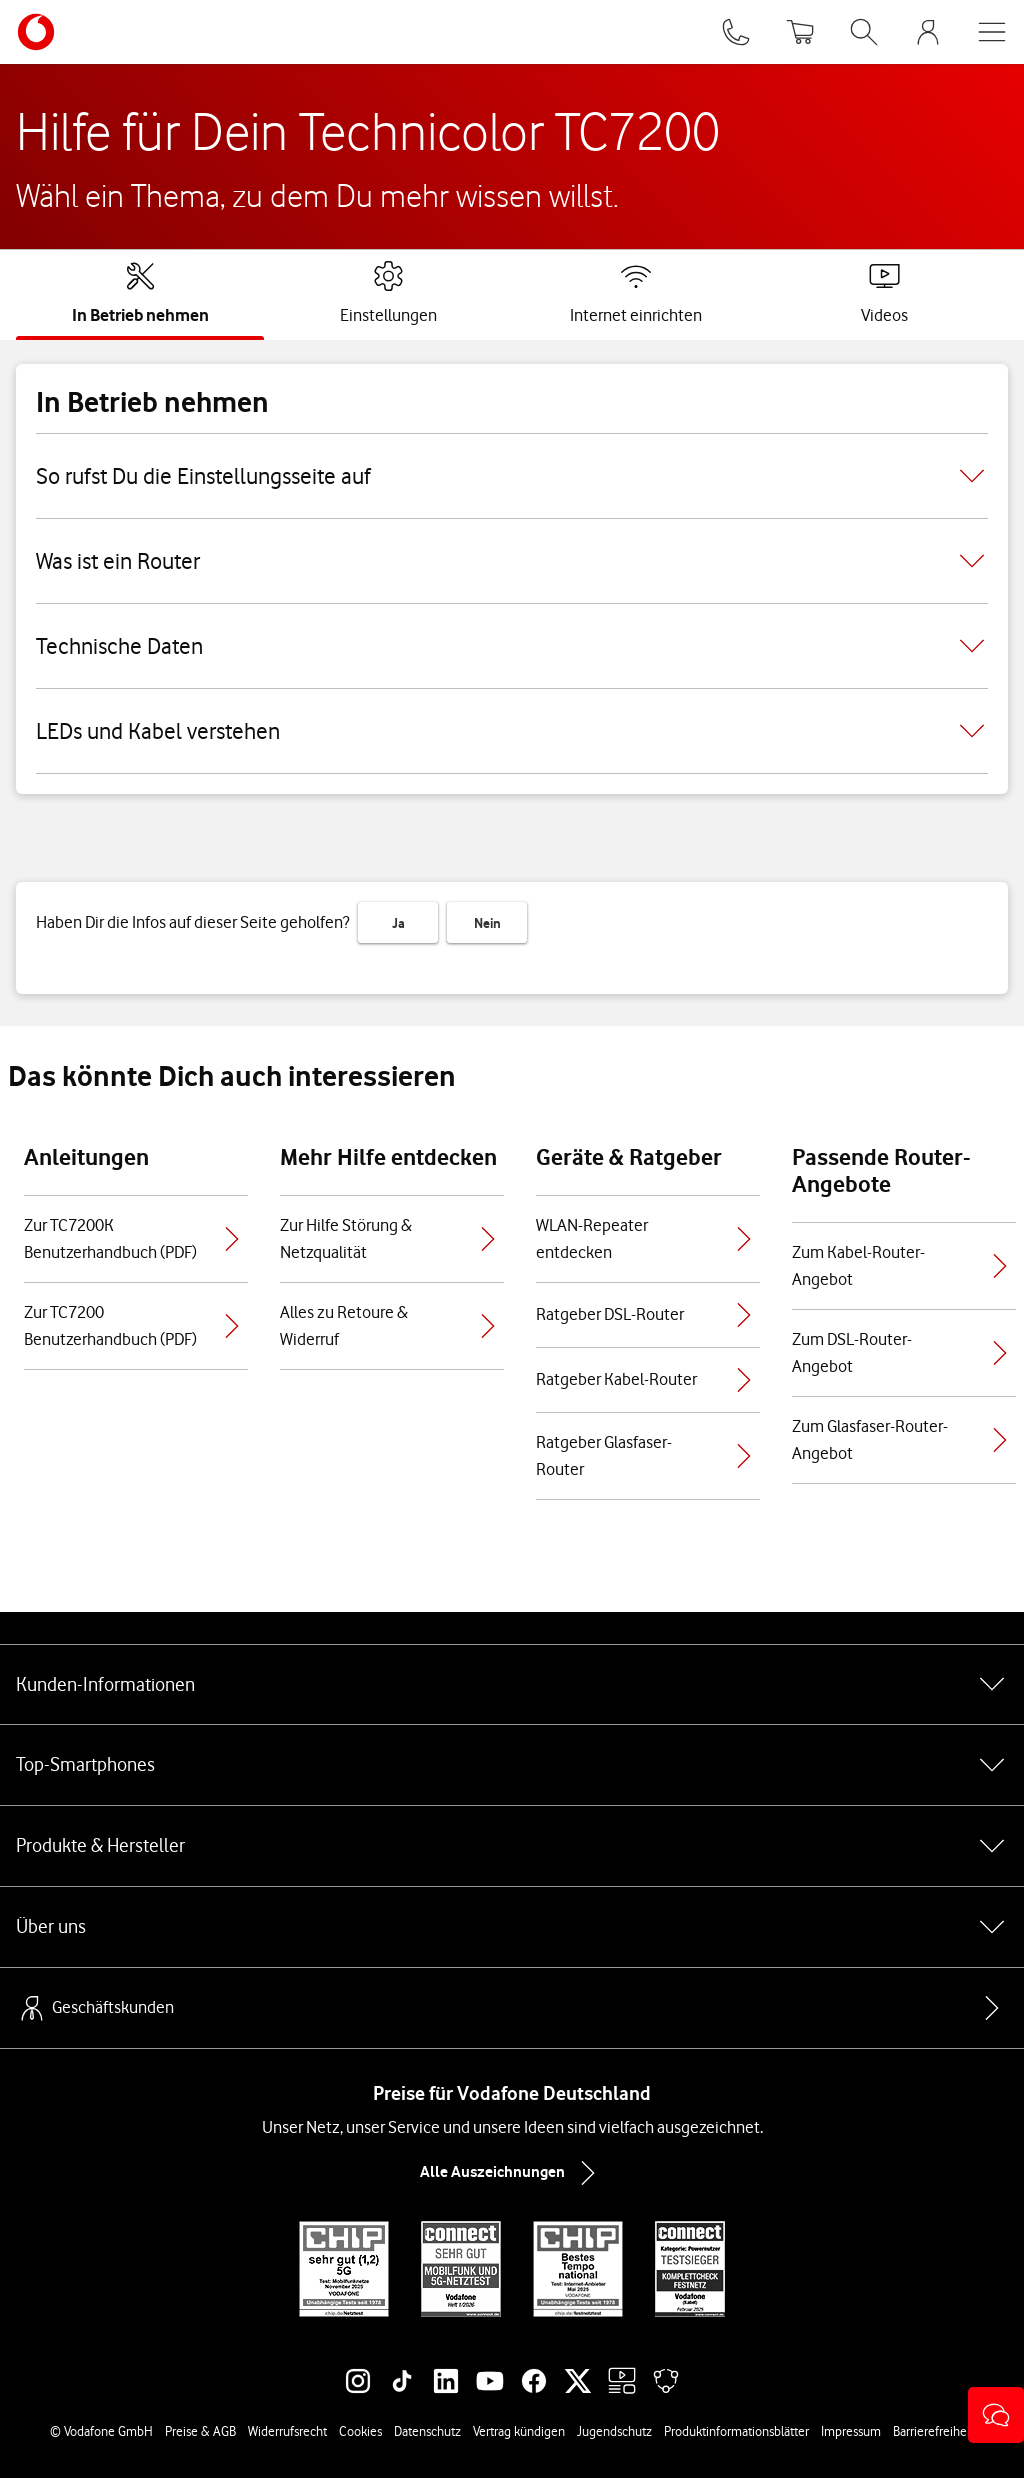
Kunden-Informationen (512, 1684)
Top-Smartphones (512, 1765)
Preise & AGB (200, 2431)
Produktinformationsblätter (736, 2431)
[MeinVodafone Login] (928, 32)
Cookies (360, 2431)
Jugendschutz (614, 2431)
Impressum (851, 2431)
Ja (398, 923)
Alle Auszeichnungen (512, 2173)
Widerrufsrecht (287, 2431)
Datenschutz (427, 2431)
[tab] (140, 293)
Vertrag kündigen (519, 2431)
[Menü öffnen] (992, 32)
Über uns (512, 1927)
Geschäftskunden (95, 2008)
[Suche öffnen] (864, 32)
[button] (996, 2415)
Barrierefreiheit (933, 2431)
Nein (487, 923)
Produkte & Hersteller (512, 1846)
